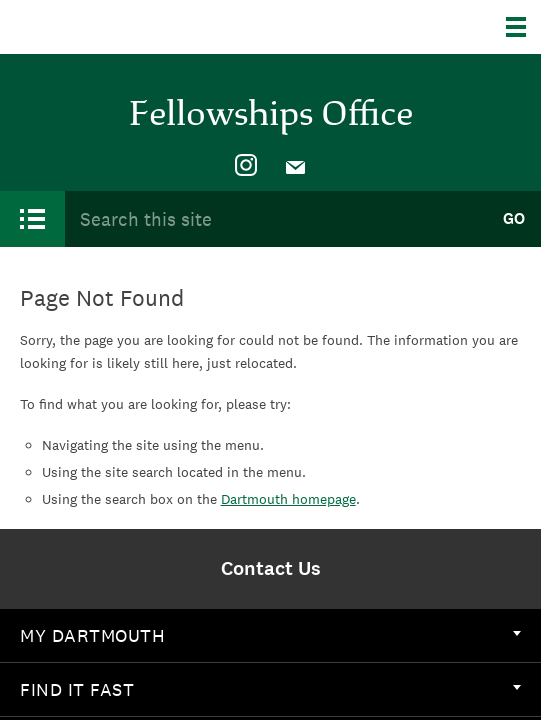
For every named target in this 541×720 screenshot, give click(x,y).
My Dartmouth (270, 635)
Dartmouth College (117, 27)
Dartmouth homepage (288, 499)
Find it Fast (270, 689)
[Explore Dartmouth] (523, 27)
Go (514, 218)
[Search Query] (275, 218)
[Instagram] (246, 166)
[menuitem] (246, 166)
